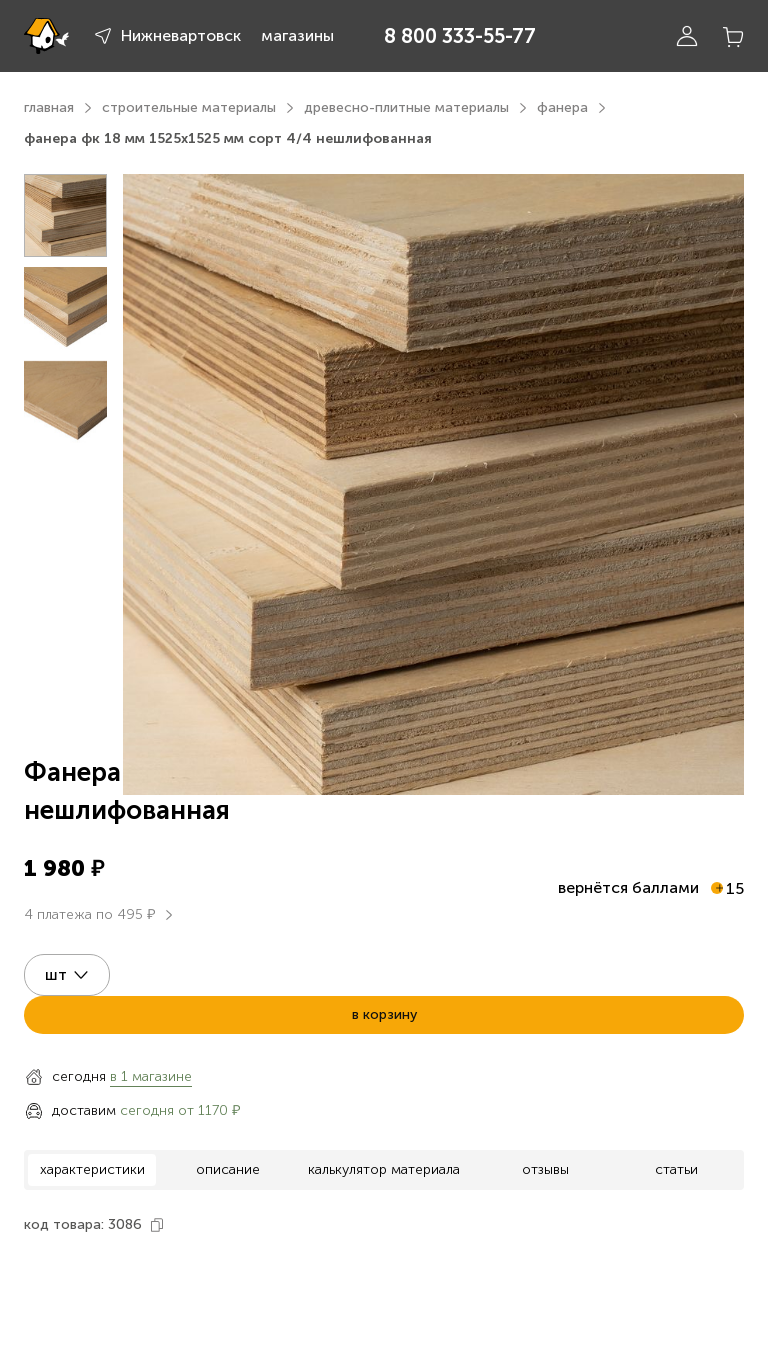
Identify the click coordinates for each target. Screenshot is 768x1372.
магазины (297, 35)
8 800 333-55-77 (460, 36)
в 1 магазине (151, 1076)
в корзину (384, 1014)
